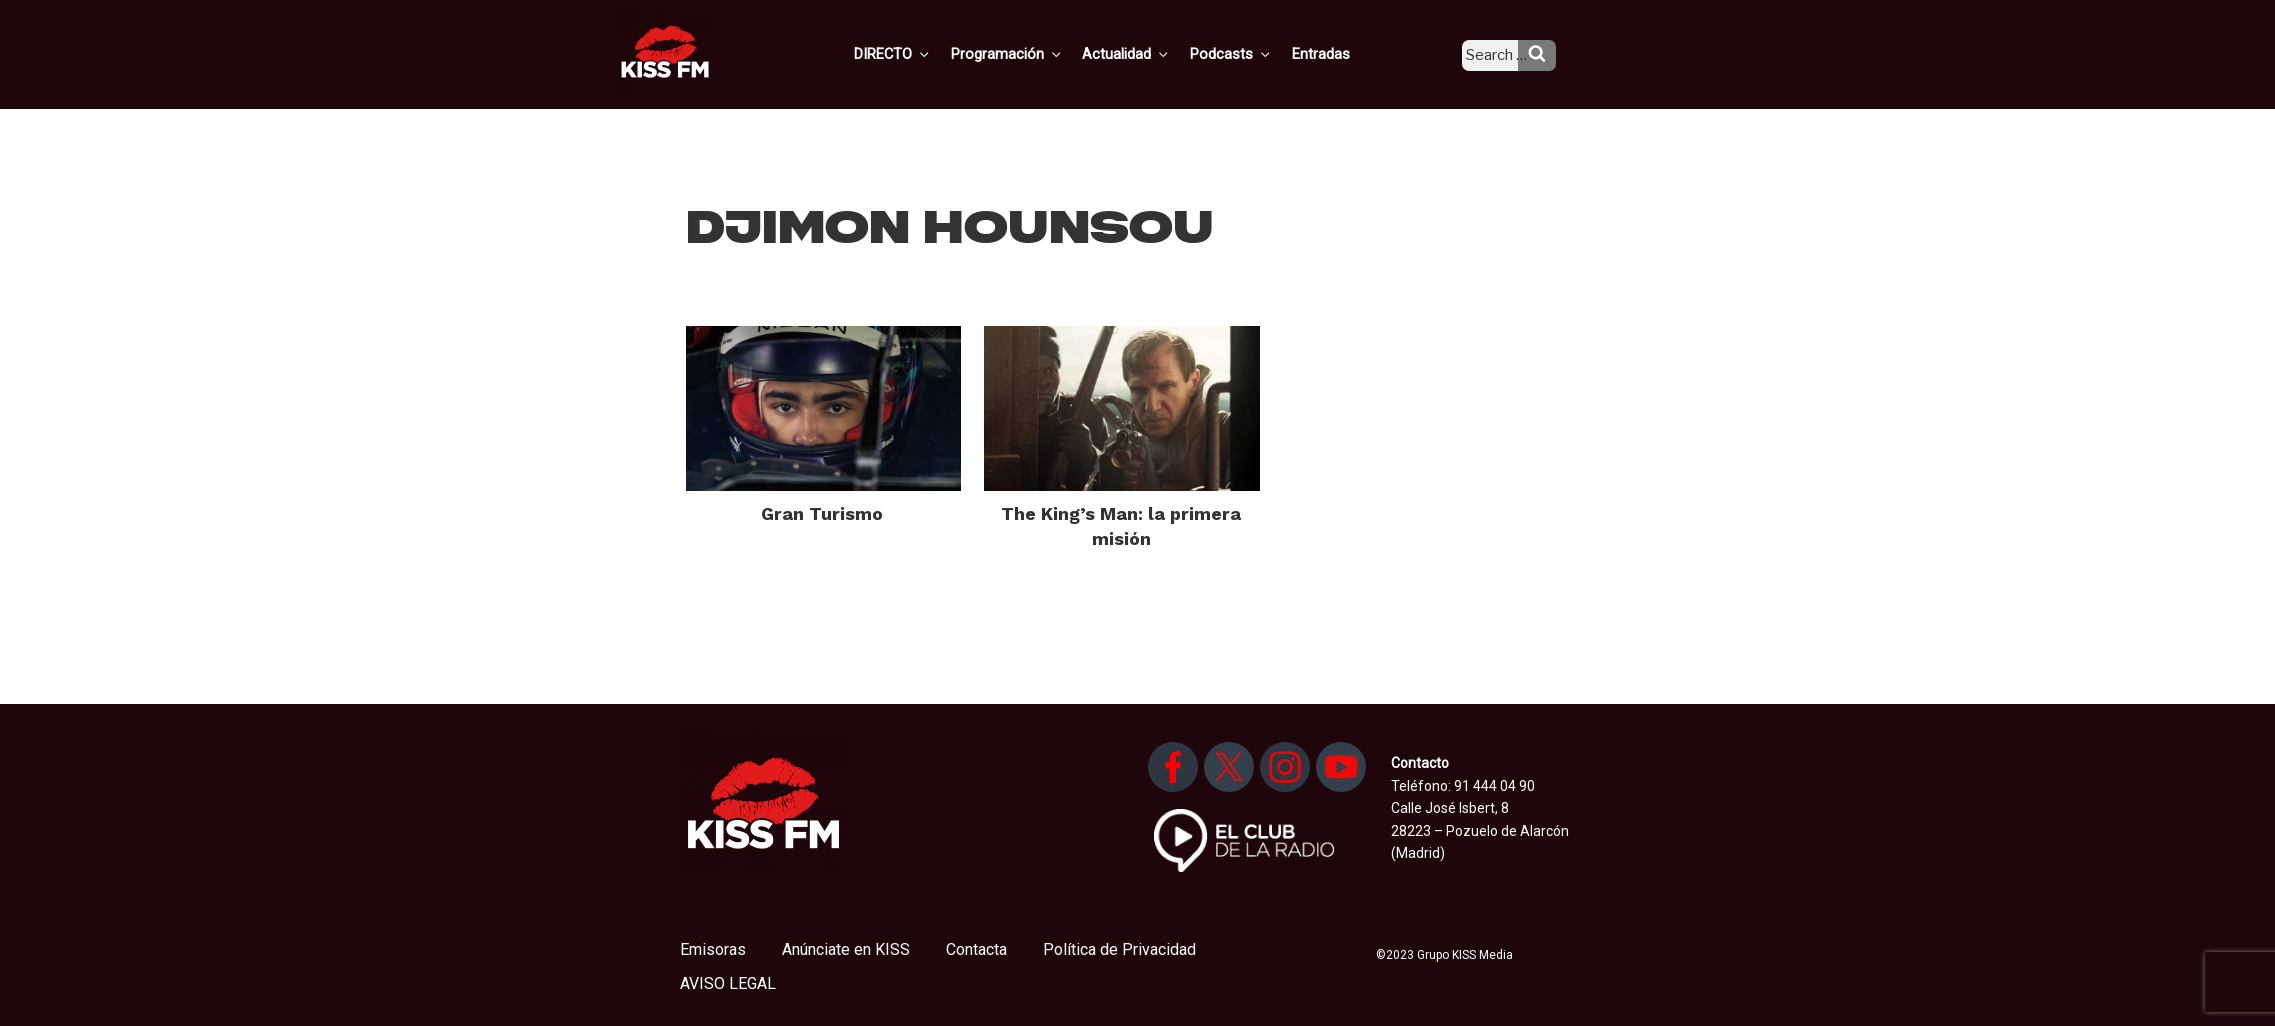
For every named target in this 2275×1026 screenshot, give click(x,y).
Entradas (1336, 53)
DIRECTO (924, 53)
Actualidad (1150, 53)
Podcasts (1251, 53)
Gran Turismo (822, 513)
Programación (1034, 53)
